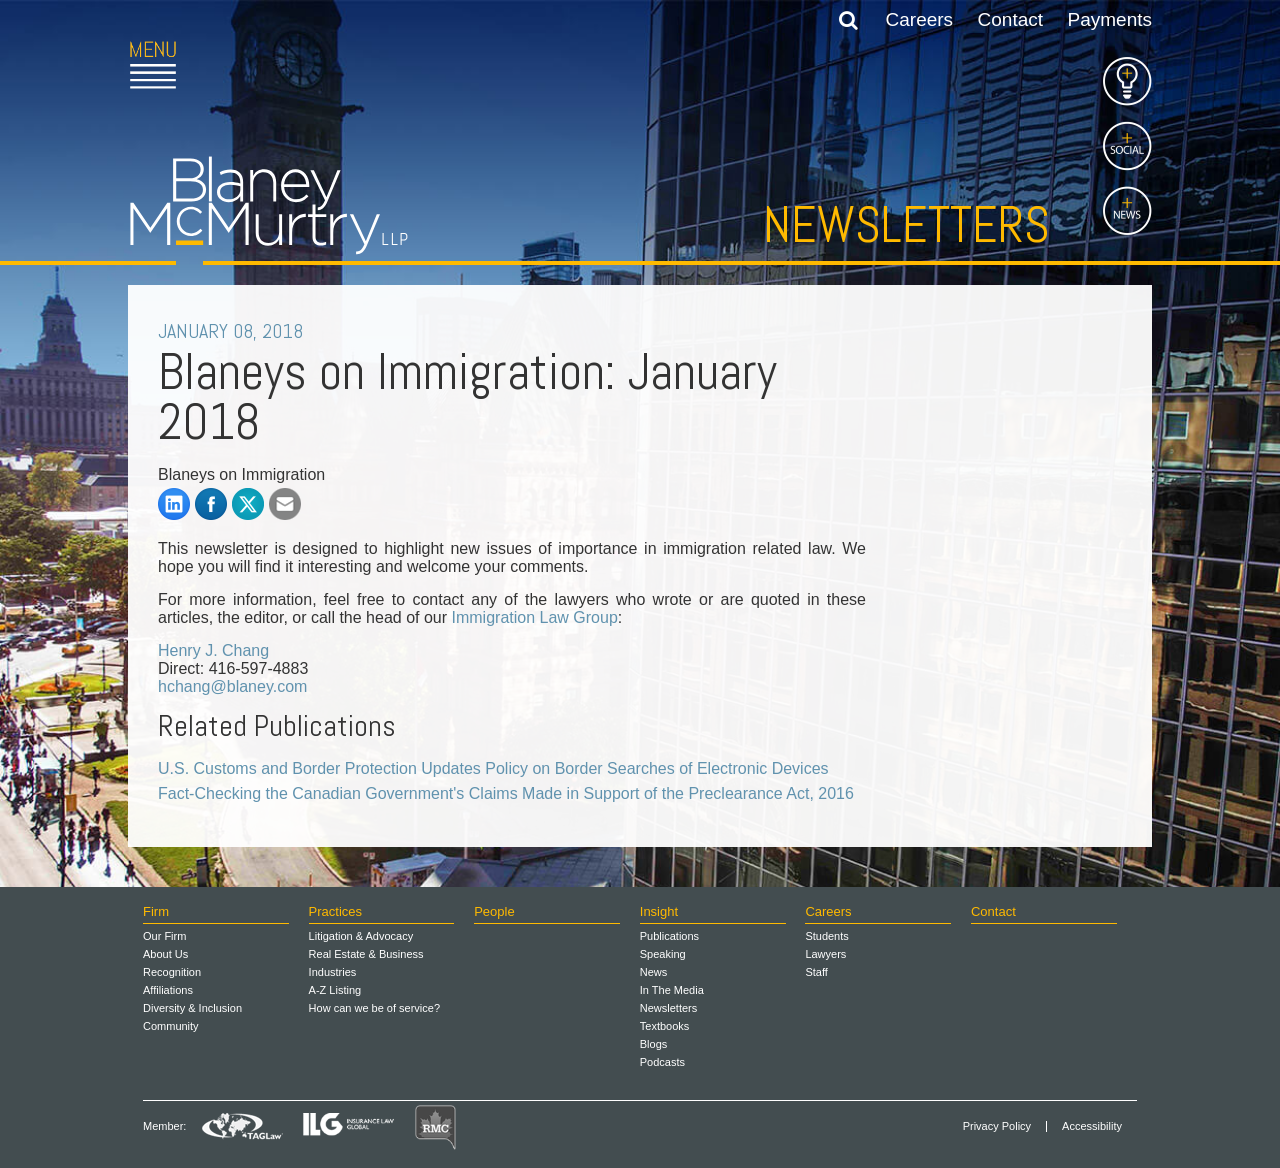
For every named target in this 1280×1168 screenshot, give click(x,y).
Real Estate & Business (366, 954)
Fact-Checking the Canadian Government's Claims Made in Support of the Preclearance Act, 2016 (506, 793)
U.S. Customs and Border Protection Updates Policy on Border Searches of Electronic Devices (493, 768)
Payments (1110, 19)
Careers (920, 19)
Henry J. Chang (213, 650)
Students (826, 936)
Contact (1010, 19)
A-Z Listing (335, 990)
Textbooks (665, 1026)
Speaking (663, 954)
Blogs (654, 1044)
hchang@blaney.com (232, 686)
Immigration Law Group (535, 617)
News (654, 972)
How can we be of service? (374, 1008)
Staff (816, 972)
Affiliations (168, 990)
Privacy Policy (997, 1126)
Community (171, 1026)
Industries (333, 972)
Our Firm (164, 936)
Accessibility (1092, 1126)
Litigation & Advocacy (361, 936)
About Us (165, 954)
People (494, 911)
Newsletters (906, 225)
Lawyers (825, 954)
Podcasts (662, 1062)
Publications (669, 936)
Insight (659, 911)
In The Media (672, 990)
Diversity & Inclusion (192, 1008)
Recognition (172, 972)
